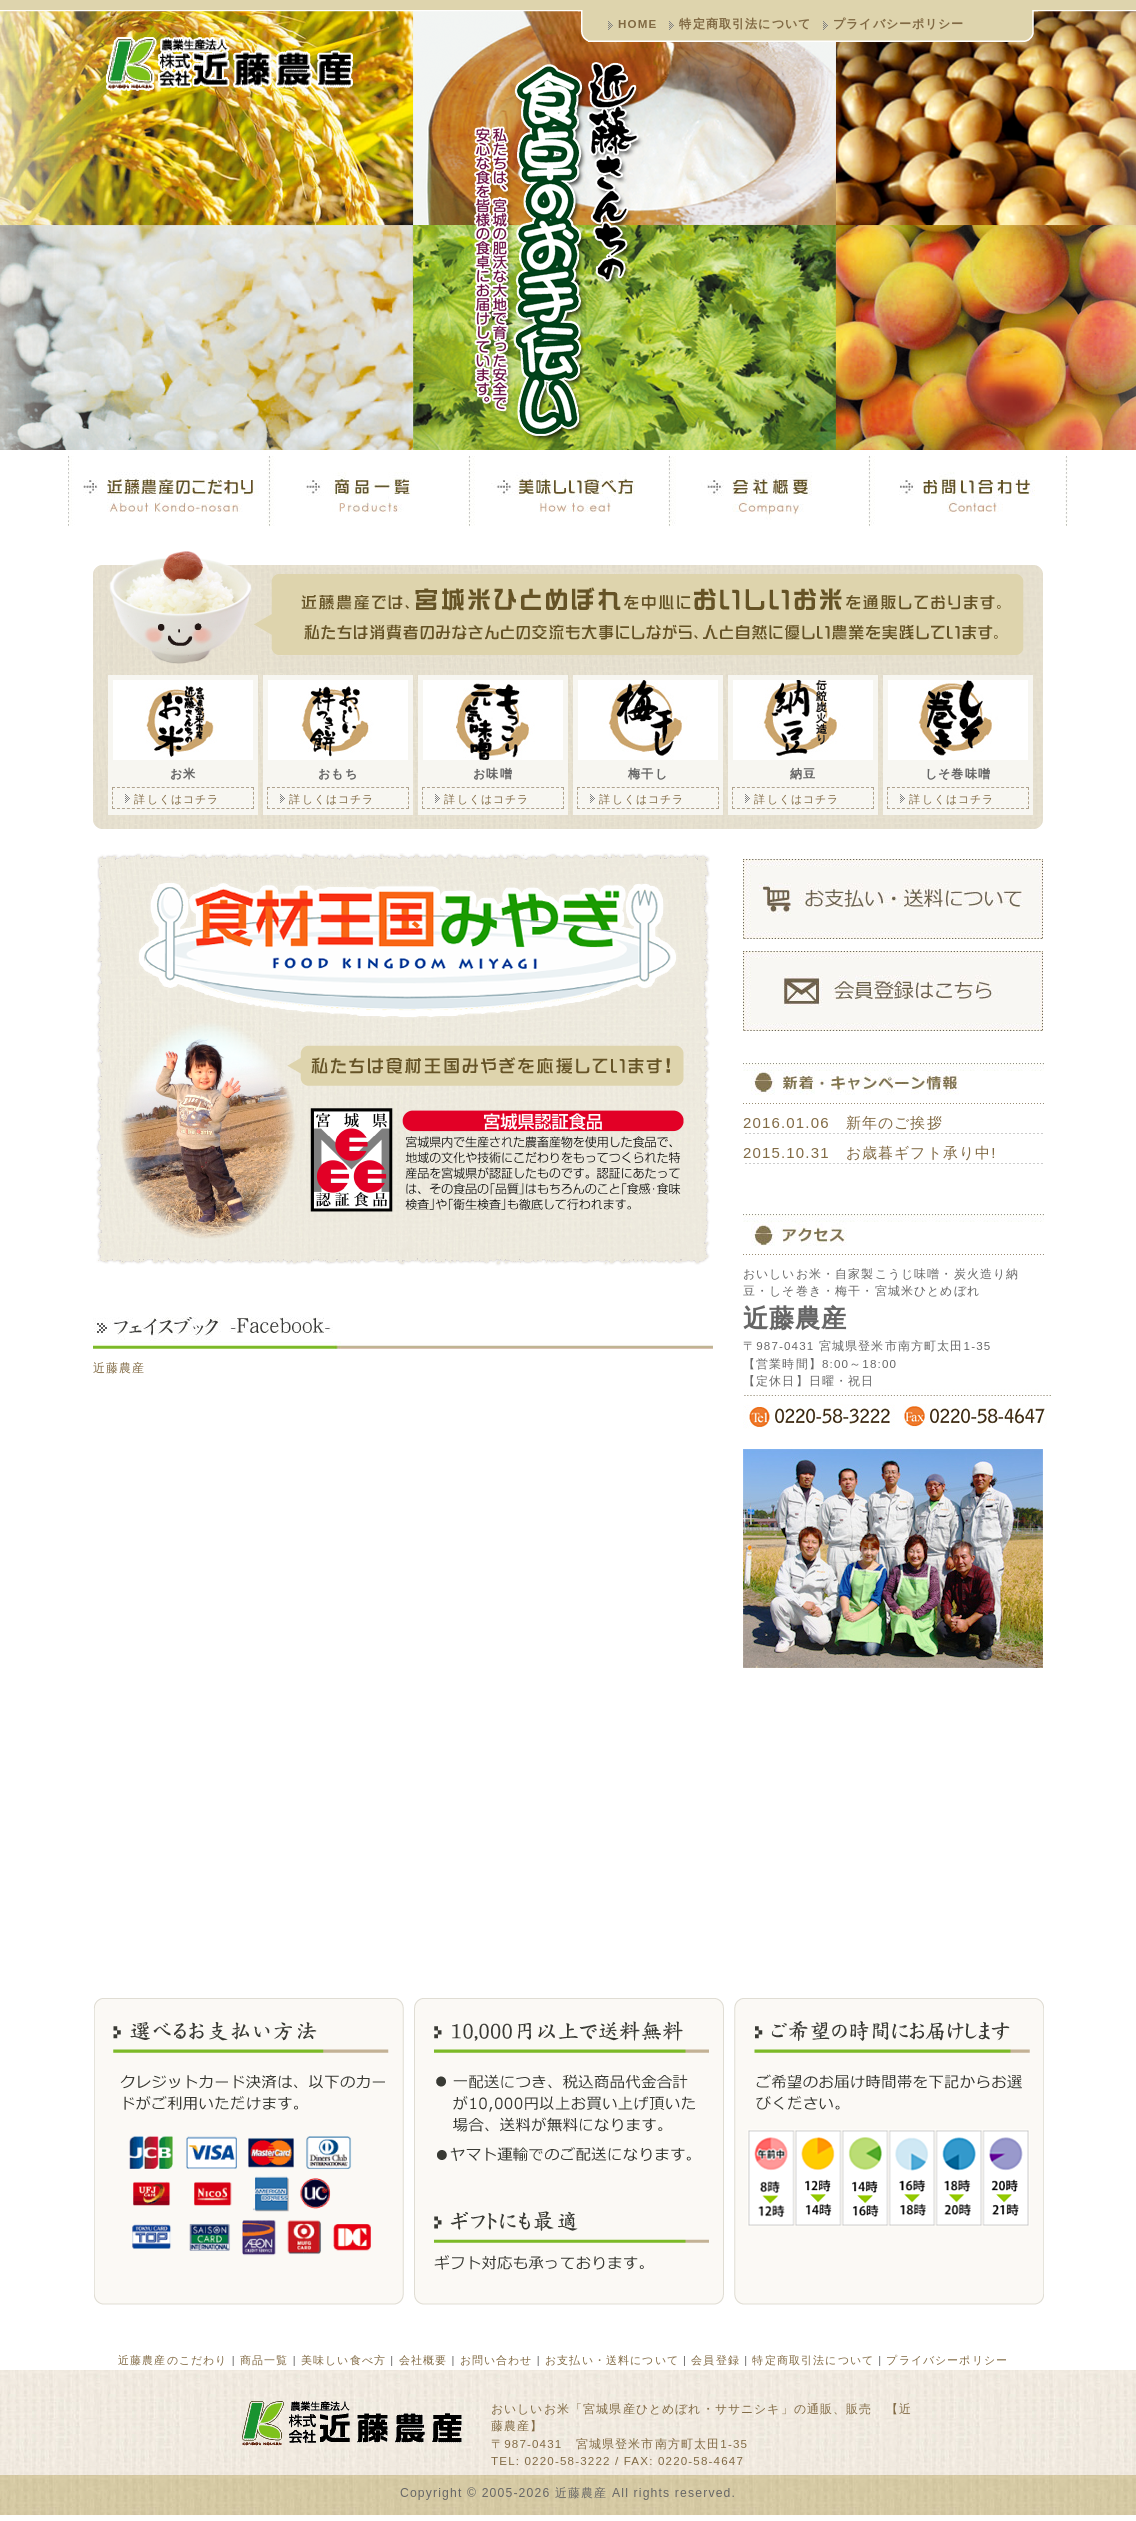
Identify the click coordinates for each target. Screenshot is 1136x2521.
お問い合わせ (496, 2360)
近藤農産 (119, 1367)
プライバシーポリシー (899, 23)
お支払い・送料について (612, 2360)
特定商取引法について (745, 23)
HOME (637, 23)
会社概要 (423, 2360)
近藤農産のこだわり (172, 2360)
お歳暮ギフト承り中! (921, 1152)
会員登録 (715, 2360)
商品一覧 (264, 2360)
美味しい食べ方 (343, 2360)
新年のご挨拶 (894, 1122)
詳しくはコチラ (166, 796)
